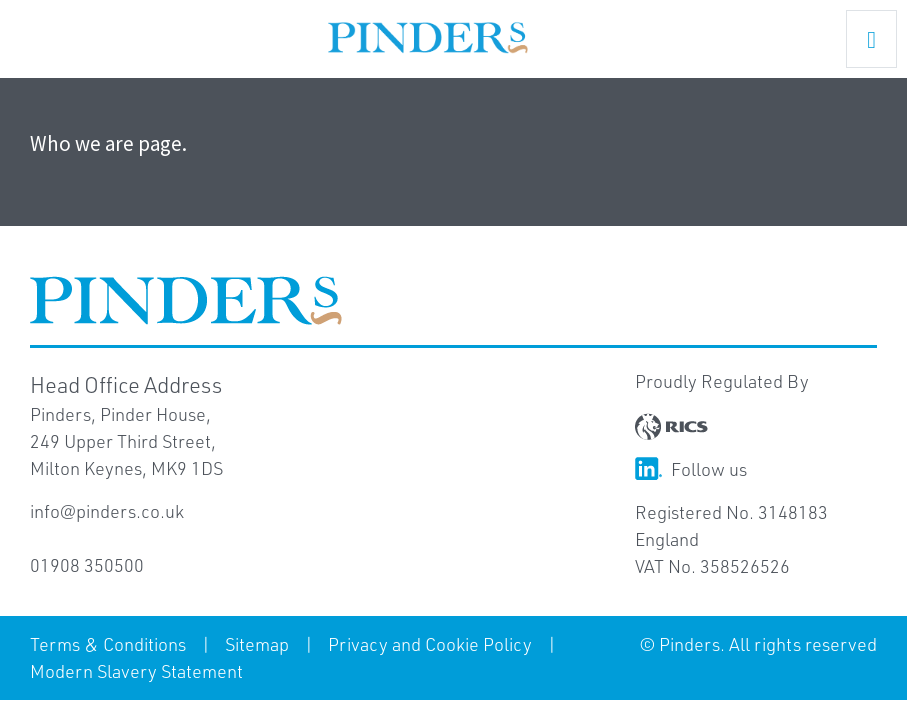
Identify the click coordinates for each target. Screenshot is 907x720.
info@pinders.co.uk (107, 511)
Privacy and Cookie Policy (430, 644)
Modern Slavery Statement (136, 671)
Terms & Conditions (108, 644)
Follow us (691, 469)
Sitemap (257, 644)
